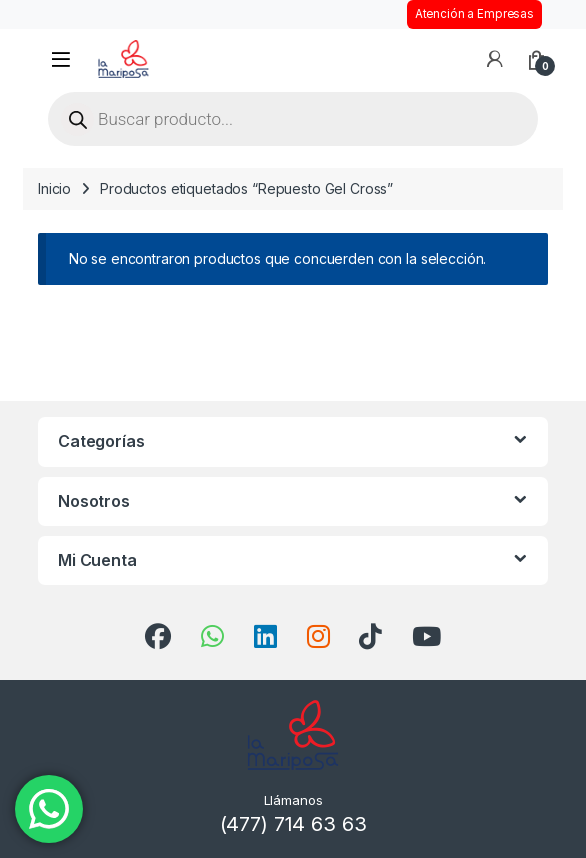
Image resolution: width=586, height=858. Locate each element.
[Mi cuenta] (495, 59)
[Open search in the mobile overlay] (293, 119)
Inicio (54, 188)
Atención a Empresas (474, 14)
